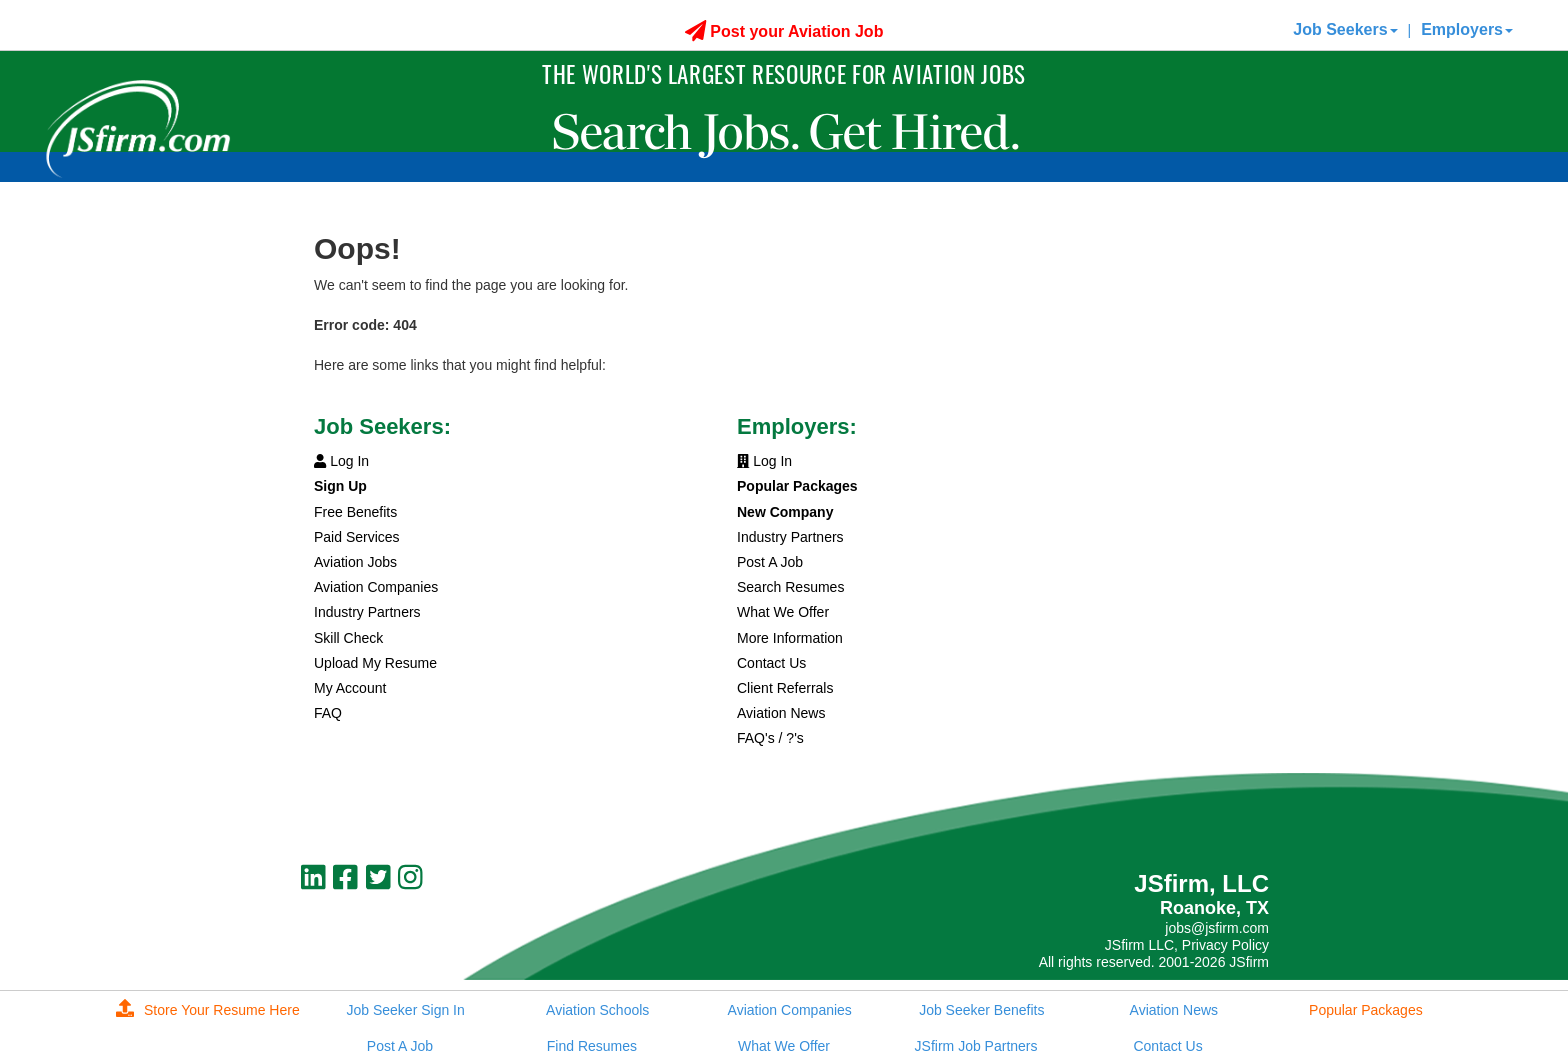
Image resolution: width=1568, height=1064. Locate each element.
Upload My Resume (375, 663)
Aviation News (781, 713)
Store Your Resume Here (208, 1010)
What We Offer (783, 612)
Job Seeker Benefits (981, 1010)
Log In (341, 461)
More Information (790, 638)
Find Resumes (592, 1046)
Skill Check (348, 638)
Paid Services (357, 537)
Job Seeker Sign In (405, 1010)
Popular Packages (1366, 1010)
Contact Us (771, 663)
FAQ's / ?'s (770, 738)
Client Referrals (785, 688)
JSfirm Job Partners (976, 1046)
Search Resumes (790, 587)
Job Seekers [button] (1345, 29)
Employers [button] (1467, 29)
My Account (350, 688)
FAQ (328, 713)
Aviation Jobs (355, 562)
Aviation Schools (597, 1010)
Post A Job (770, 562)
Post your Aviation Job (784, 31)
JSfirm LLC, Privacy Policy (1187, 945)
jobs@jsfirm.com (1217, 928)
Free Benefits (355, 512)
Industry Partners (367, 612)
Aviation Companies (376, 587)
